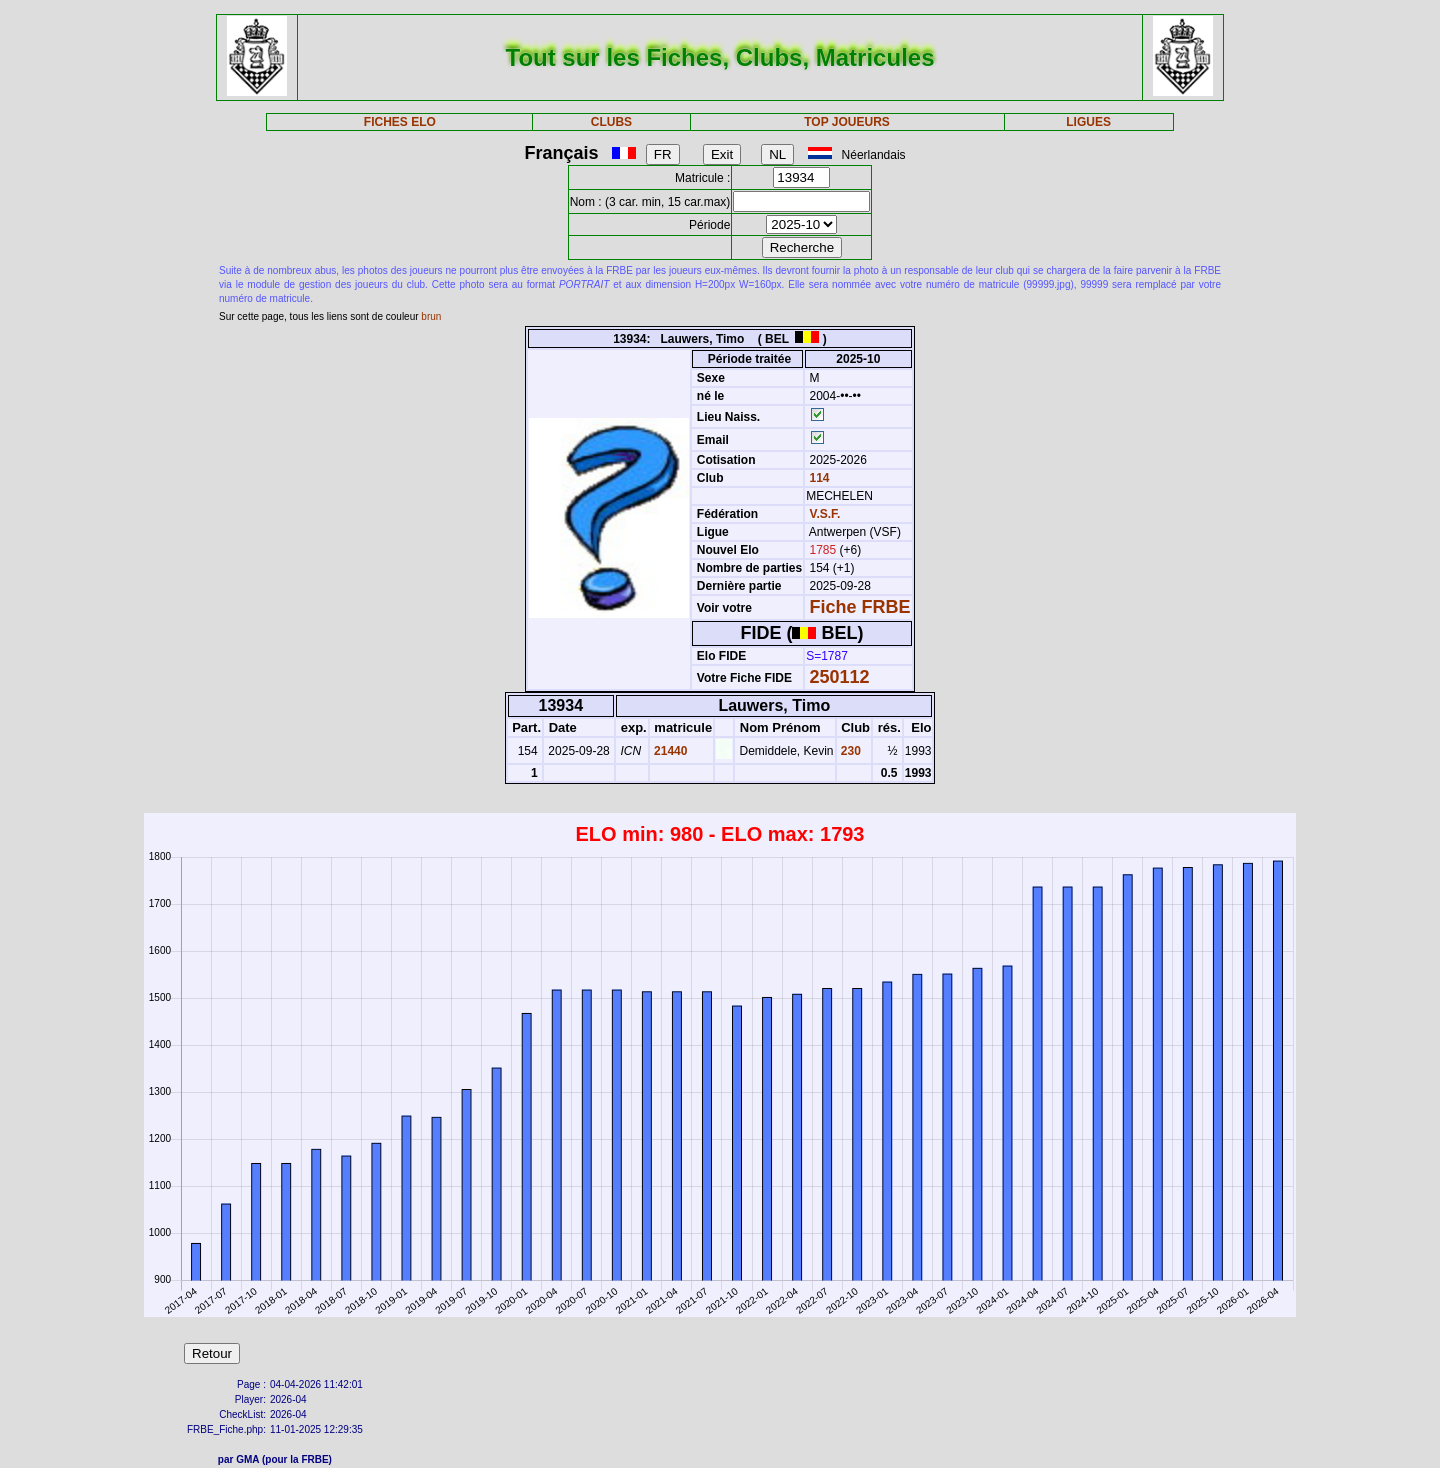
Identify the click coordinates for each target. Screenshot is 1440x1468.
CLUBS (611, 122)
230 (849, 751)
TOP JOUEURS (847, 122)
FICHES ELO (400, 122)
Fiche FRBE (860, 607)
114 (817, 478)
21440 (669, 751)
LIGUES (1088, 122)
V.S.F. (825, 514)
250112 (840, 677)
